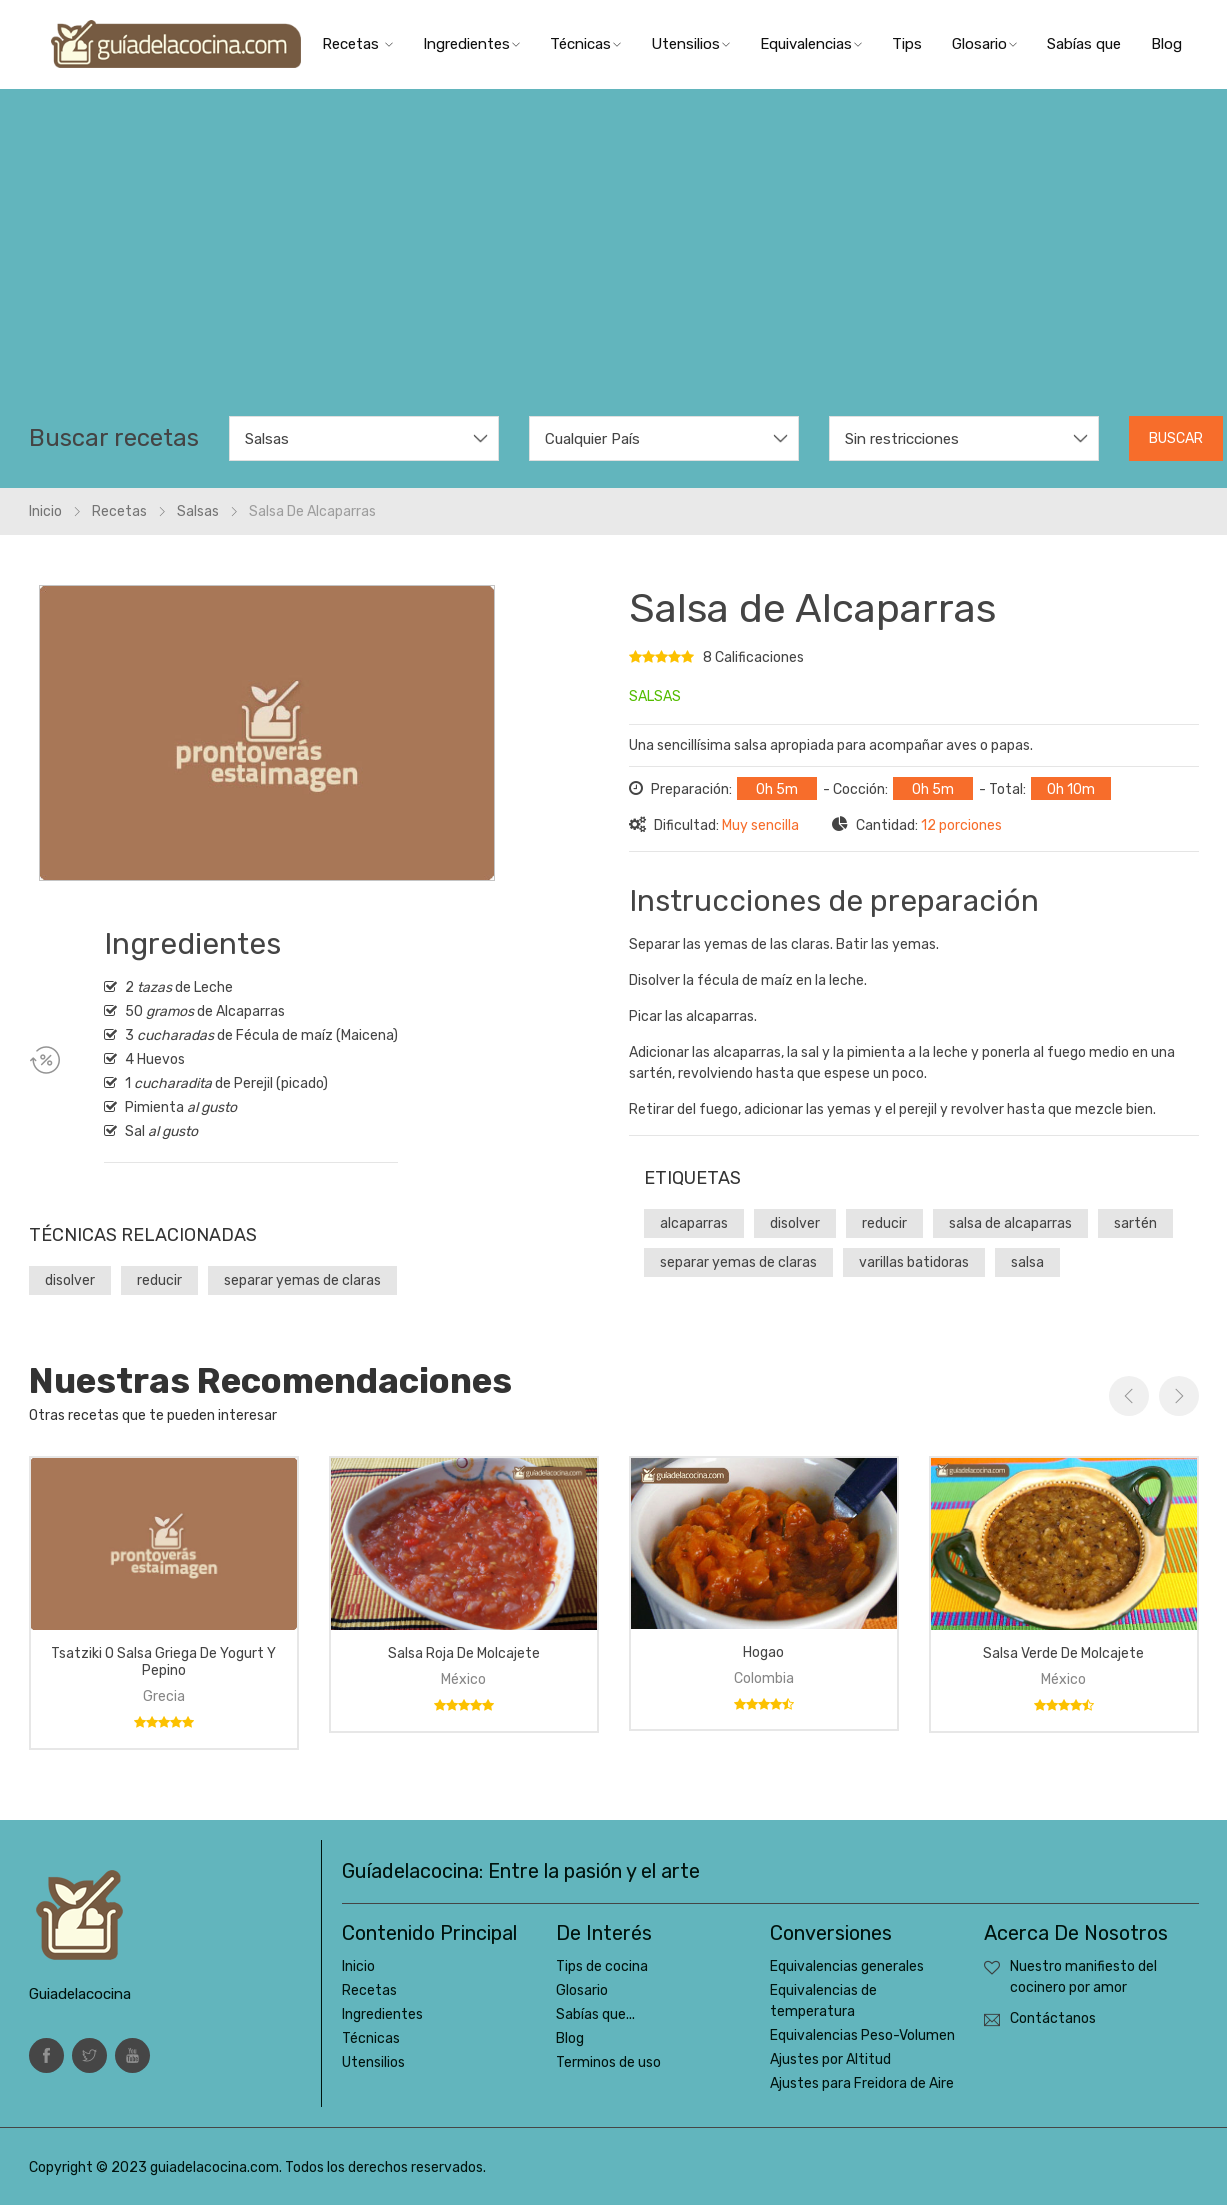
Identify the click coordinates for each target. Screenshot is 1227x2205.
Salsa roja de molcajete (464, 1653)
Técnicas (585, 44)
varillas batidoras (914, 1262)
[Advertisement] (614, 266)
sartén (1135, 1223)
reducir (159, 1280)
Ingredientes (471, 44)
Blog (1166, 44)
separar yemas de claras (302, 1280)
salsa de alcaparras (1010, 1223)
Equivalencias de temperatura (823, 2001)
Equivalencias (811, 44)
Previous (1129, 1396)
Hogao (763, 1652)
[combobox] (364, 438)
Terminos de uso (608, 2062)
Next (1179, 1396)
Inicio (45, 511)
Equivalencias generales (847, 1966)
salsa (1027, 1262)
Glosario (984, 44)
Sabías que (1084, 44)
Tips (907, 44)
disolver (70, 1280)
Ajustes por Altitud (830, 2059)
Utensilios (690, 44)
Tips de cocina (602, 1966)
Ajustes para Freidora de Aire (862, 2083)
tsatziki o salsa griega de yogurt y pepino (163, 1662)
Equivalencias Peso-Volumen (862, 2035)
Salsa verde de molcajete (1063, 1653)
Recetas (357, 44)
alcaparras (694, 1223)
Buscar (1176, 438)
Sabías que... (595, 2014)
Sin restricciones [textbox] (902, 439)
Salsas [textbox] (267, 439)
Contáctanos (1053, 2018)
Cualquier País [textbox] (592, 439)
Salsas (198, 511)
